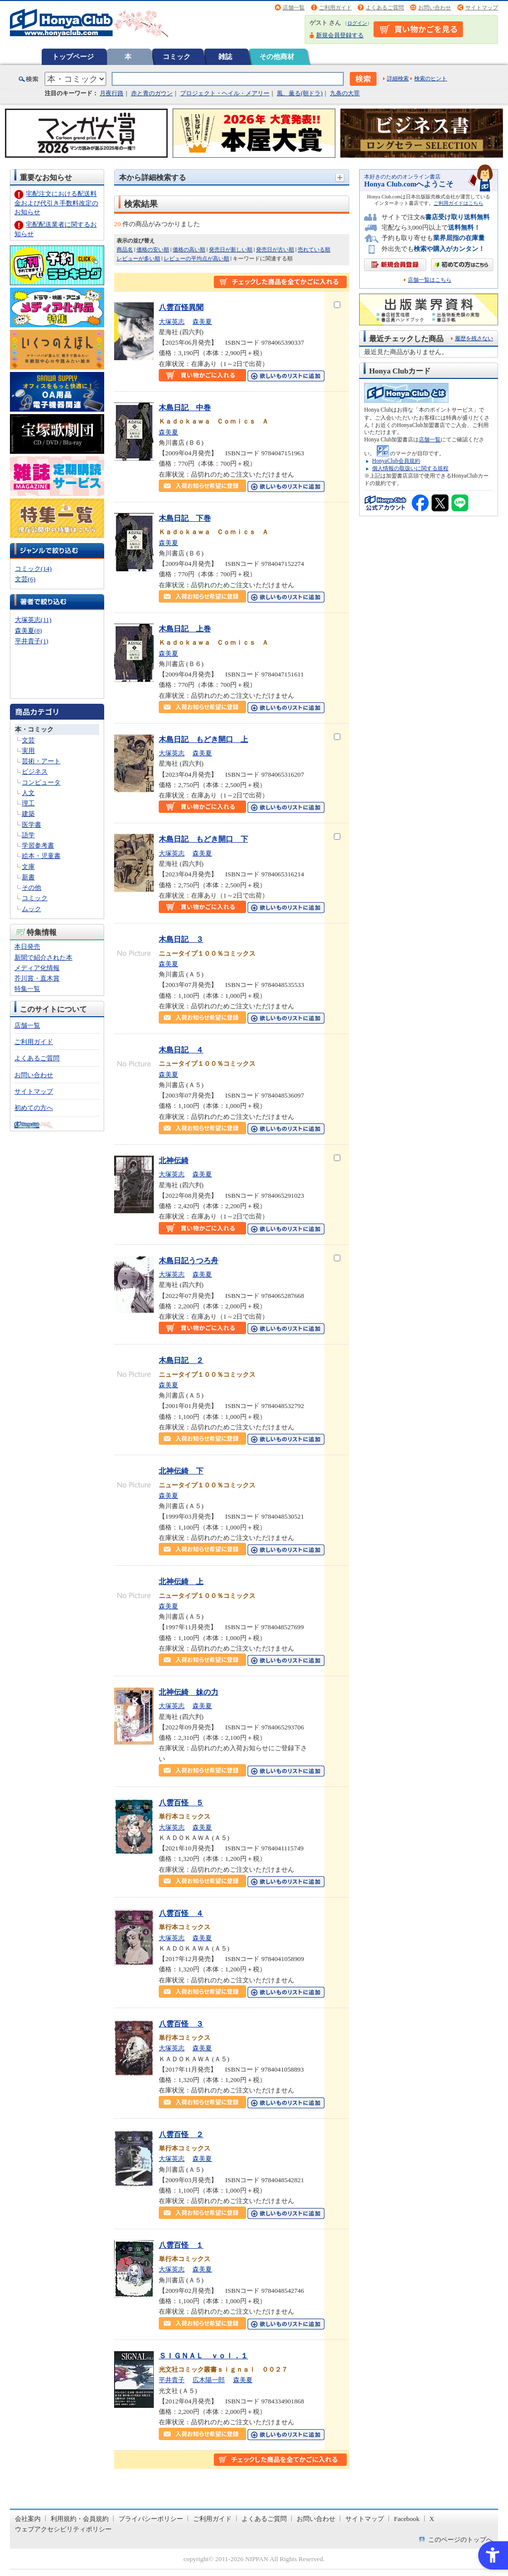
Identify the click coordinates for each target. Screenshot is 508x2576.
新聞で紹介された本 (43, 957)
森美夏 (202, 321)
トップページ (73, 57)
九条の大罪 (345, 93)
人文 (28, 793)
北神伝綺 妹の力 (188, 1692)
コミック (176, 57)
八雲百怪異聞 (181, 307)
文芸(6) (25, 579)
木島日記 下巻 (185, 518)
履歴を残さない (474, 338)
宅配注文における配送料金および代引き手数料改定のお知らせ (56, 202)
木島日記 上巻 (185, 628)
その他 (31, 887)
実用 (28, 750)
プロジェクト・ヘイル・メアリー (224, 93)
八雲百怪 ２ (181, 2134)
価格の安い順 (152, 249)
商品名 (125, 249)
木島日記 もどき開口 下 (203, 839)
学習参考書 (38, 845)
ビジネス (35, 771)
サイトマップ (481, 7)
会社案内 (28, 2518)
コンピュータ (41, 782)
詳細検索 (398, 78)
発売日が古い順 (275, 249)
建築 (28, 813)
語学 (28, 835)
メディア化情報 (37, 968)
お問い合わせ (434, 7)
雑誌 (225, 57)
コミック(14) (33, 568)
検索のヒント (430, 78)
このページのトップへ (460, 2539)
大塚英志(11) (33, 619)
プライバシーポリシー (151, 2518)
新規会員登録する (340, 35)
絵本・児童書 (41, 855)
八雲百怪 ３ (181, 2024)
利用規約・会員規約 (80, 2518)
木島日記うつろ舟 (188, 1260)
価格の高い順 (189, 249)
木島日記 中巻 (185, 407)
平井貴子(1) (31, 641)
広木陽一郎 (208, 2380)
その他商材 (276, 57)
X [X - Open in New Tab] (432, 2518)
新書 (28, 877)
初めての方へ (33, 1107)
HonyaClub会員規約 (396, 461)
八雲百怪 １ (181, 2245)
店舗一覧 (294, 7)
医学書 (31, 824)
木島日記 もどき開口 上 (203, 739)
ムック (31, 909)
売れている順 (314, 249)
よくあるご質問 (385, 7)
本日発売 (27, 946)
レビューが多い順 (138, 258)
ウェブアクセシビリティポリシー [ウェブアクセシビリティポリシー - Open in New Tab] (63, 2529)
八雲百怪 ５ (181, 1802)
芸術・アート (41, 761)
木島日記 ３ (181, 939)
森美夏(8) (28, 630)
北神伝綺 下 (181, 1471)
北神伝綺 (174, 1160)
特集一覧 (27, 988)
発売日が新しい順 (231, 249)
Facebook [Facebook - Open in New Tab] (407, 2518)
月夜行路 (112, 93)
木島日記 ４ (181, 1049)
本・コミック (34, 729)
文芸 (28, 740)
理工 (28, 803)
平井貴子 (172, 2380)
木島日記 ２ (181, 1360)
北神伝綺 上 (181, 1581)
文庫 (28, 866)
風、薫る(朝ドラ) (299, 93)
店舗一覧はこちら (429, 280)
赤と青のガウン (152, 93)
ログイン (357, 23)
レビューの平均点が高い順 (196, 258)
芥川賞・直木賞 (37, 978)
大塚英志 (172, 321)
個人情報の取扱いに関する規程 (410, 468)
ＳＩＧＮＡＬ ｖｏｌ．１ (203, 2355)
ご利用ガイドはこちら (458, 203)
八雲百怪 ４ (181, 1913)
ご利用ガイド (335, 7)
